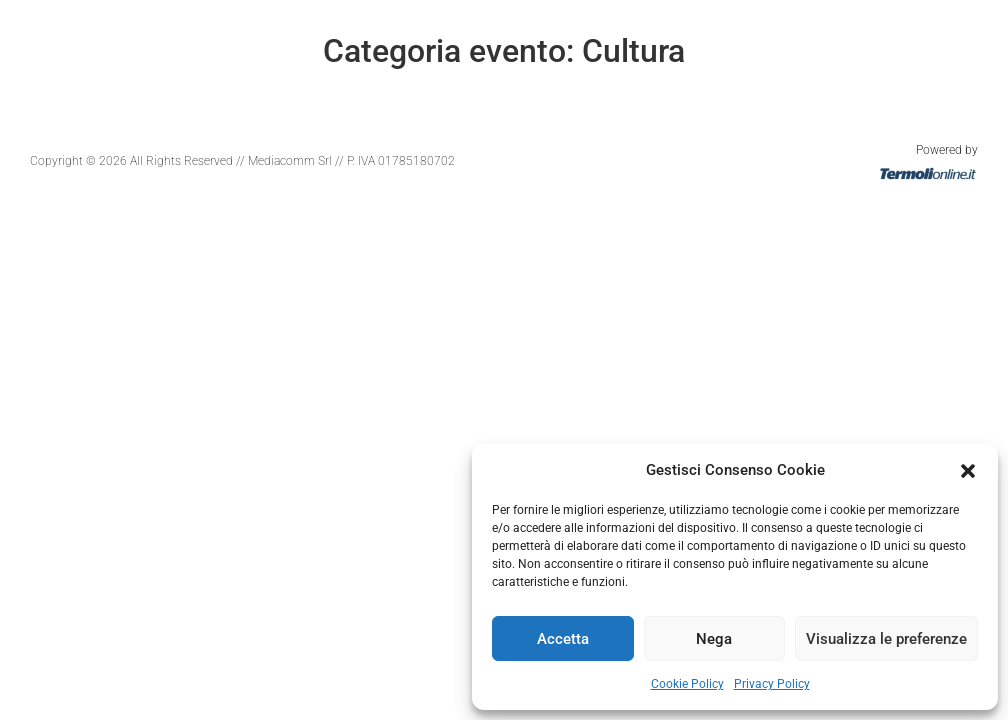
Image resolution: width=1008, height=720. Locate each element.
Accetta (563, 639)
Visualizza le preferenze (886, 639)
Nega (714, 639)
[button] (968, 470)
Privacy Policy (772, 684)
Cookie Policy (687, 684)
